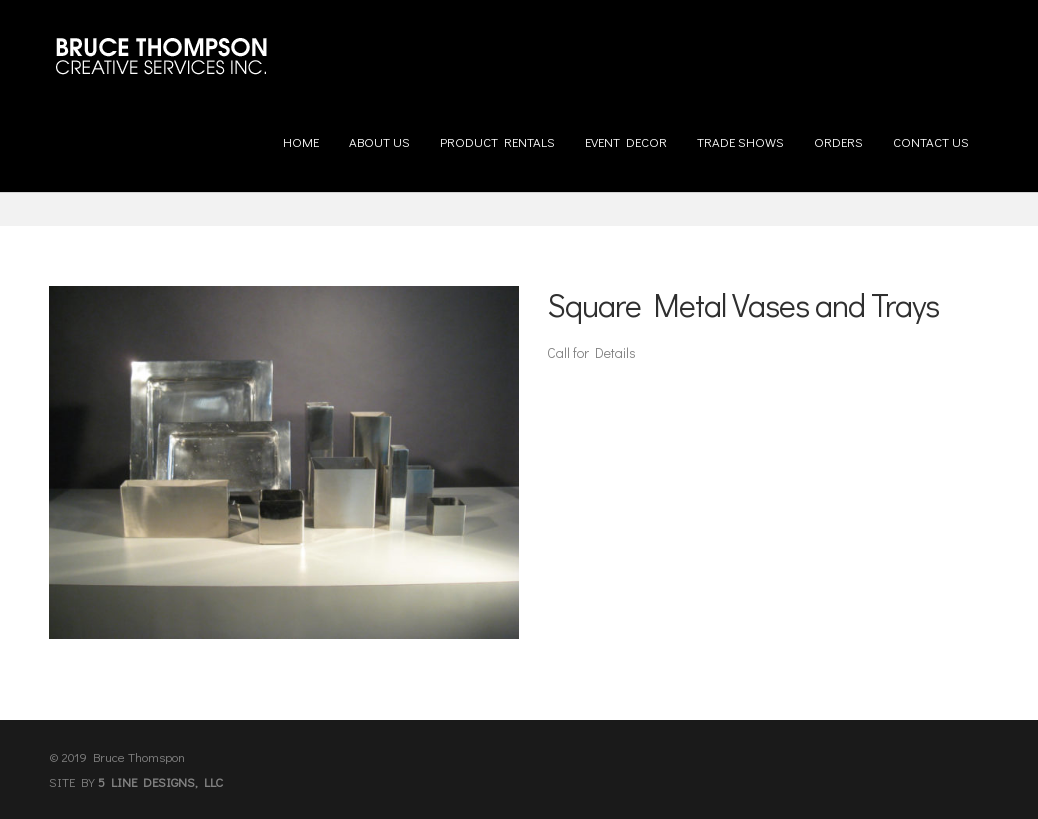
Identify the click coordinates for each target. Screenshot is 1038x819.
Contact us (931, 134)
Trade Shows (740, 134)
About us (379, 134)
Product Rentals (497, 134)
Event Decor (626, 134)
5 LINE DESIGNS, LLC (160, 781)
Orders (838, 134)
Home (301, 134)
